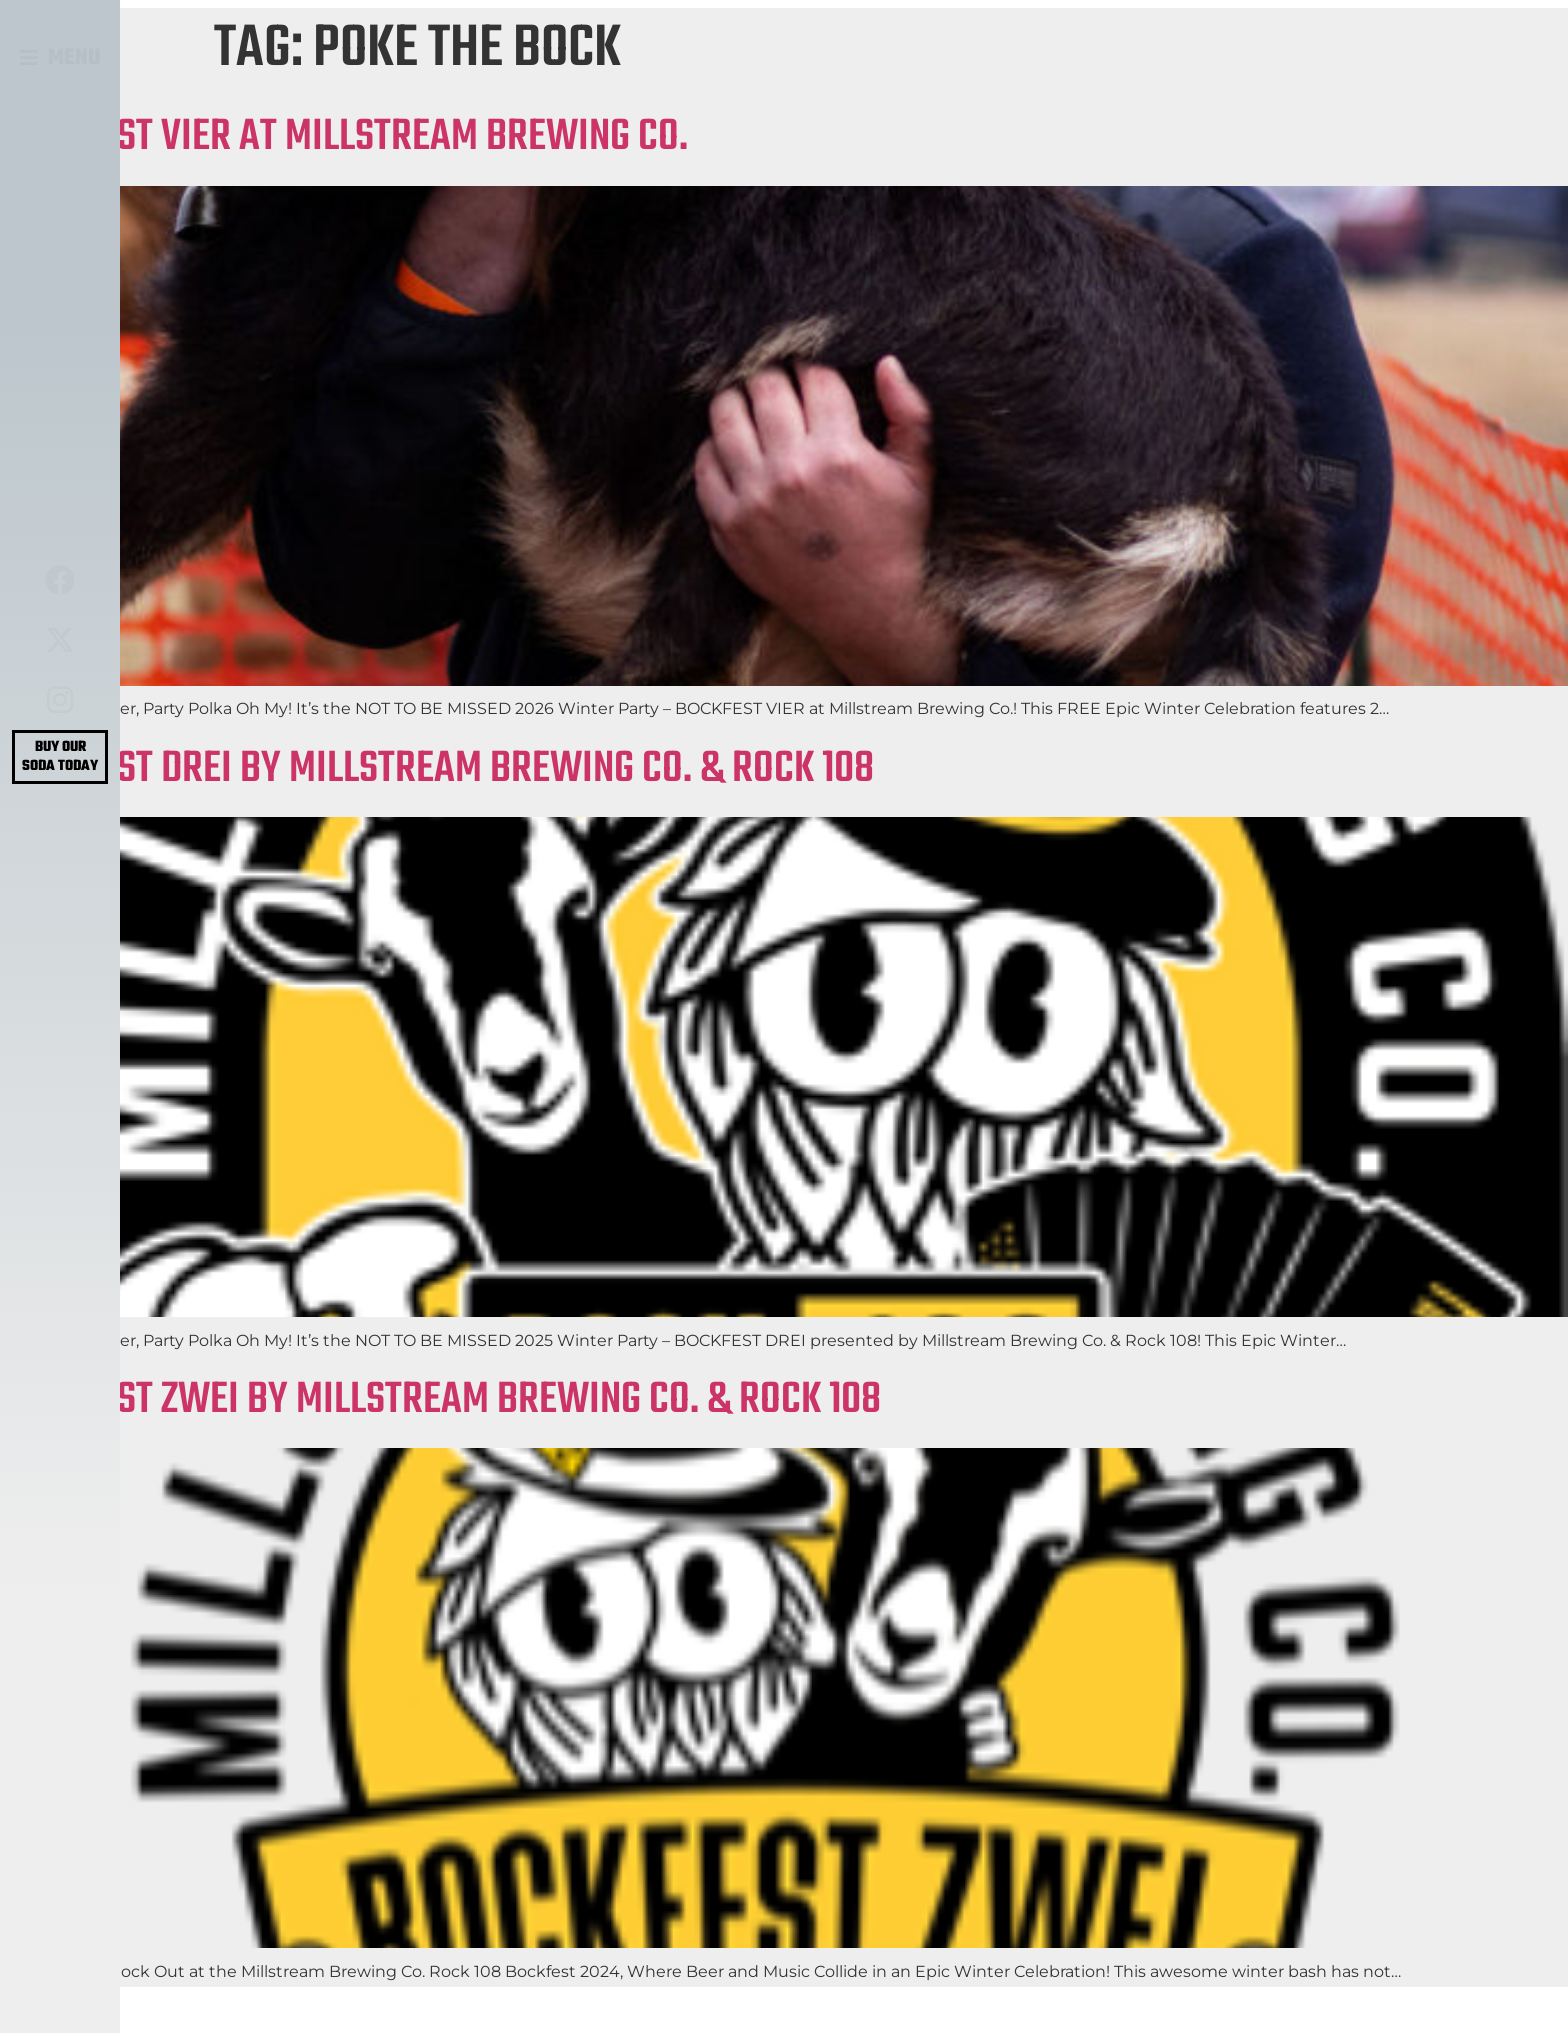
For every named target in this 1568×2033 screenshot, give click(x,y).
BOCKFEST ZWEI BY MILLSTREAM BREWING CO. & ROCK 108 (440, 1400)
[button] (60, 58)
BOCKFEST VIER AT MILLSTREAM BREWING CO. (344, 137)
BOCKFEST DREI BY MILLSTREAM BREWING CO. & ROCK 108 (437, 769)
